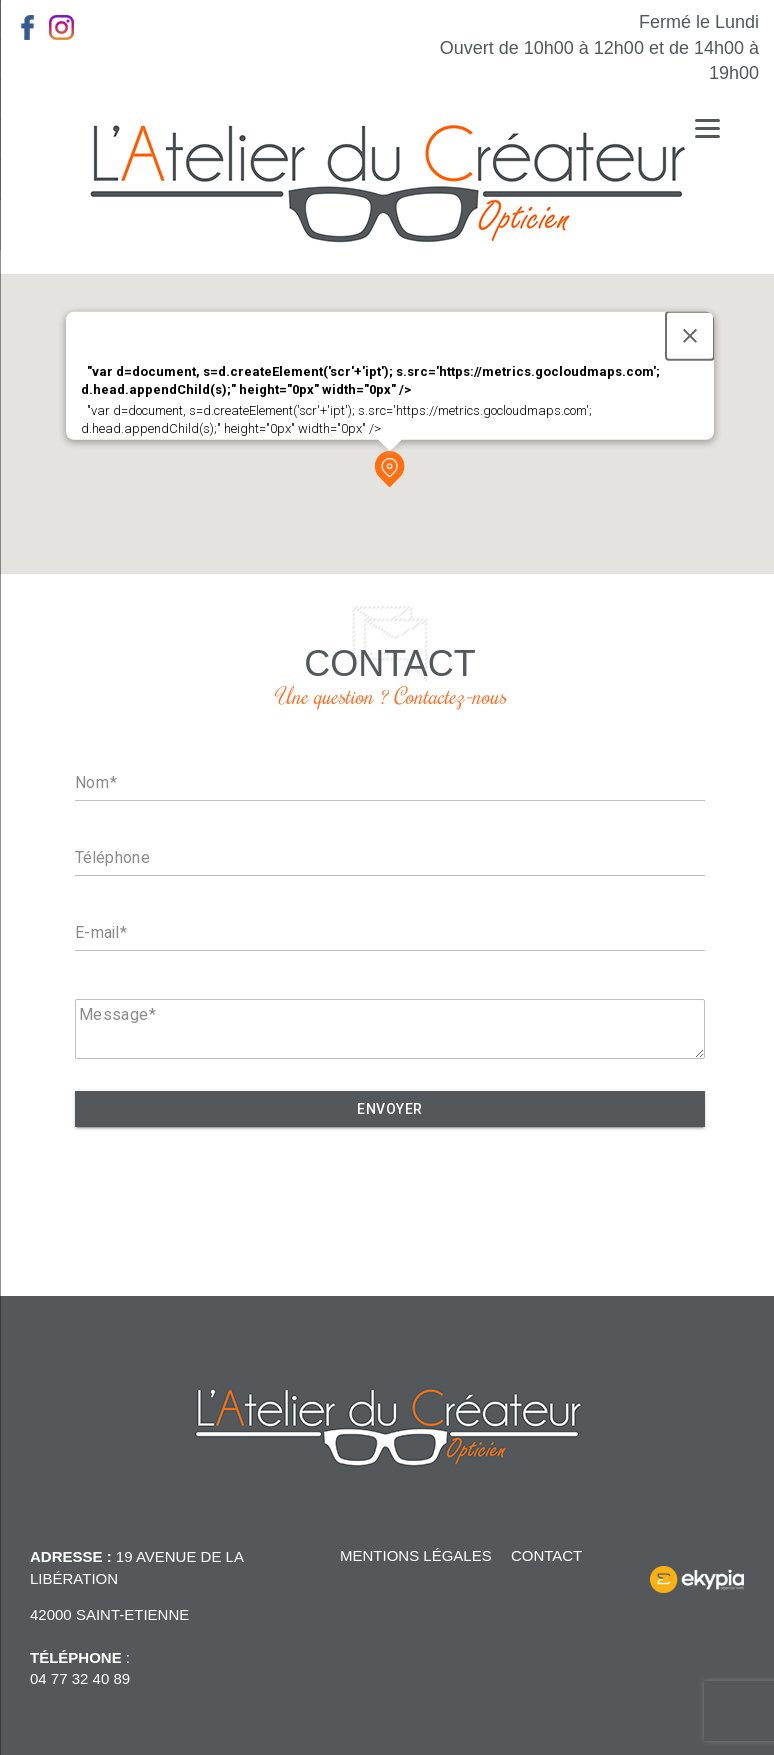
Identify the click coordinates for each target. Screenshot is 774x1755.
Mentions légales (416, 1555)
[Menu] (707, 127)
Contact (546, 1555)
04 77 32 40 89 (80, 1678)
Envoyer (390, 1109)
